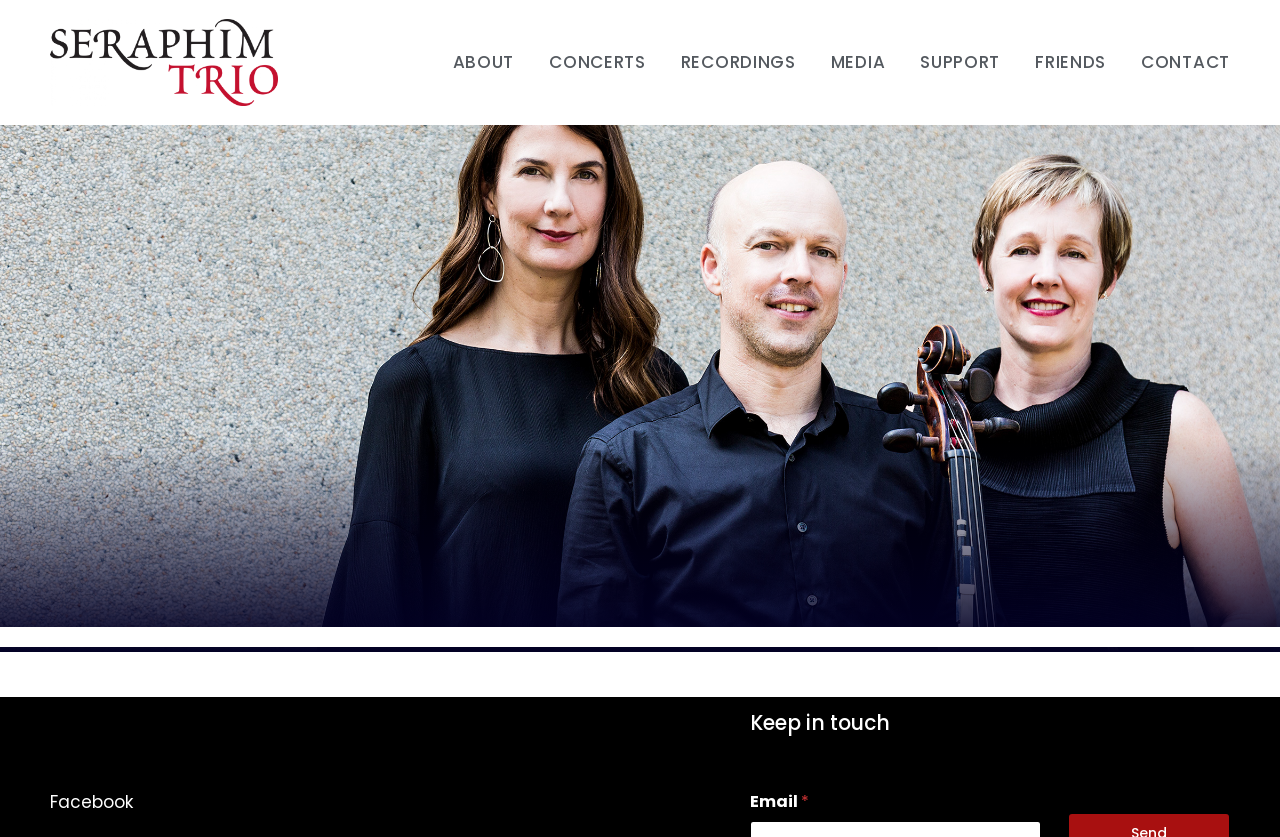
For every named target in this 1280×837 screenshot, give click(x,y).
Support (960, 62)
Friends (1070, 62)
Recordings (738, 62)
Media (858, 62)
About (484, 62)
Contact (1185, 62)
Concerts (597, 62)
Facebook (91, 802)
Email (779, 801)
